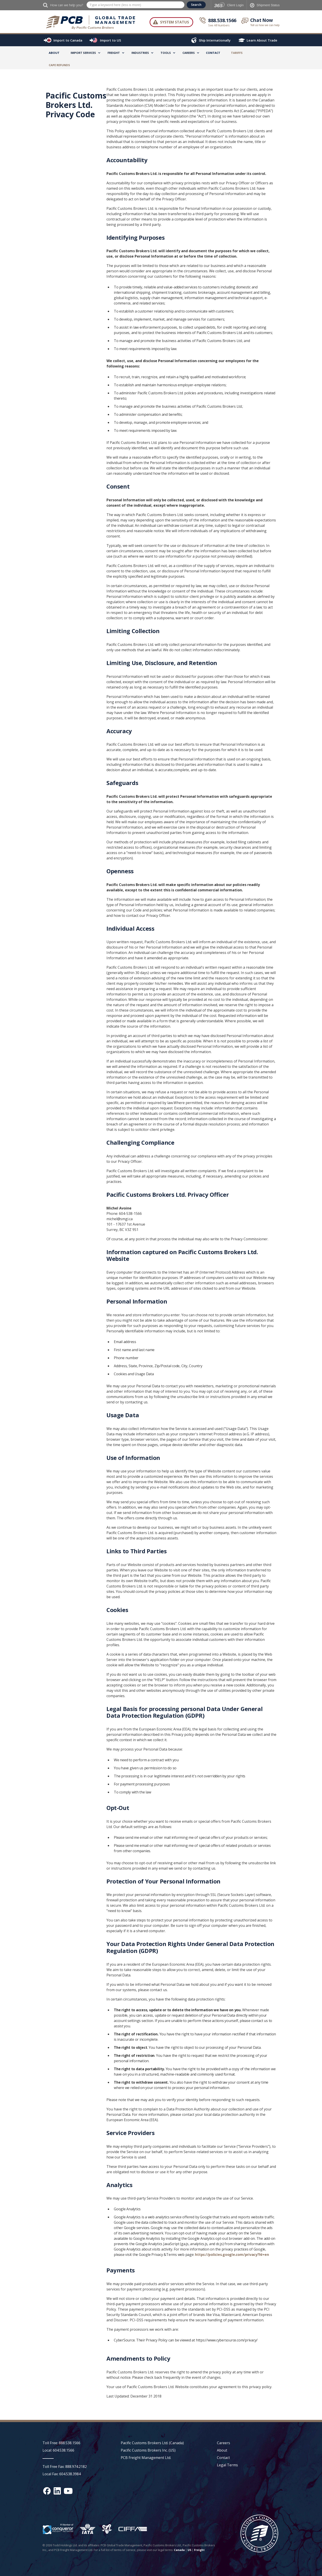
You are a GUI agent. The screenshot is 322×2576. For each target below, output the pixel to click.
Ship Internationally (215, 40)
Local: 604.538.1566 (58, 2450)
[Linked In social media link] (57, 2491)
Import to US (110, 40)
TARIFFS (237, 53)
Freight (199, 2550)
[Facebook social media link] (47, 2491)
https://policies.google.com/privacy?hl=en (232, 2254)
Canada (179, 2550)
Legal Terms (227, 2465)
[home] (90, 22)
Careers (223, 2442)
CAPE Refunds (59, 65)
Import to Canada (67, 40)
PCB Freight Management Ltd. (146, 2457)
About (54, 53)
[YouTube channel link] (68, 2491)
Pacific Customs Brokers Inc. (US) (148, 2450)
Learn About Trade (262, 40)
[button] (83, 53)
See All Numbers (219, 25)
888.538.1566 (222, 20)
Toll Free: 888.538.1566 (61, 2442)
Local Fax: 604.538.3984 (61, 2473)
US (189, 2550)
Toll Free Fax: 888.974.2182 (64, 2466)
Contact (213, 53)
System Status (174, 22)
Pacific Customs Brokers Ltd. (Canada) (152, 2442)
